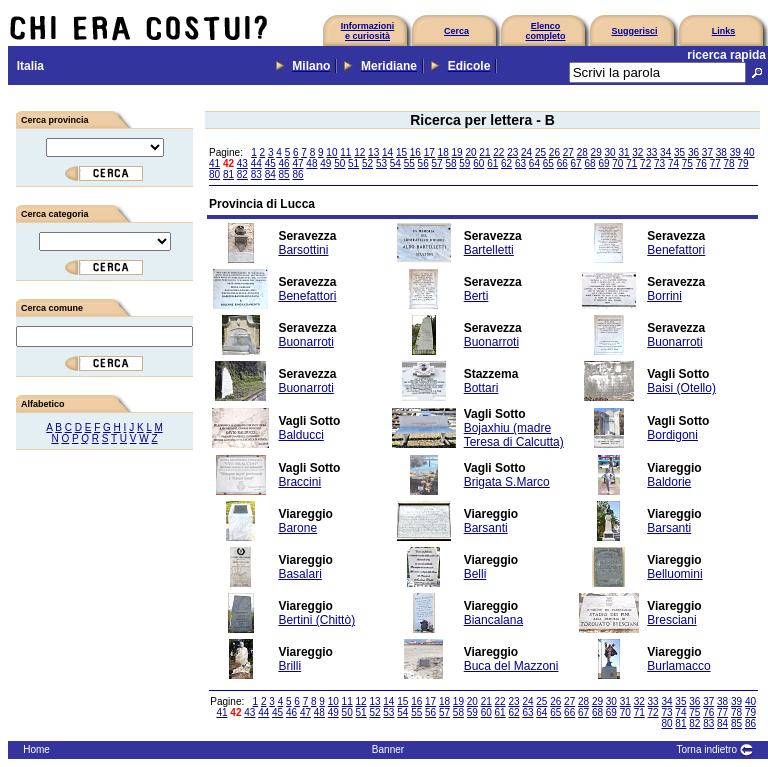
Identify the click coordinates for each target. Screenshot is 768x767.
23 (512, 152)
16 (415, 152)
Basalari (299, 574)
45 (270, 163)
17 (429, 152)
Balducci (300, 435)
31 (623, 152)
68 (589, 163)
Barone (297, 528)
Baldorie (669, 482)
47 (297, 163)
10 (331, 152)
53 (381, 163)
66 (562, 163)
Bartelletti (489, 250)
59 (464, 163)
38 (721, 152)
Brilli (289, 666)
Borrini (664, 296)
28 (582, 152)
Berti (476, 296)
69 (603, 163)
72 (645, 163)
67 (576, 163)
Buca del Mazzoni (511, 666)
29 (596, 152)
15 (401, 152)
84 (270, 174)
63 (520, 163)
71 (631, 163)
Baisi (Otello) (681, 388)
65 (548, 163)
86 (297, 174)
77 (715, 163)
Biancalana (493, 620)
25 (540, 152)
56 (423, 163)
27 (568, 152)
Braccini (299, 482)
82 (242, 174)
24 (526, 152)
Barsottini (303, 250)
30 (609, 152)
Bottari (481, 388)
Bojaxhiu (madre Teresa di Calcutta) (514, 435)
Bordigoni (672, 435)
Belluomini (674, 574)
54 (395, 163)
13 (373, 152)
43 (242, 163)
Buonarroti (305, 342)
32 (637, 152)
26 (554, 152)
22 (498, 152)
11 (345, 152)
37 (707, 152)
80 (214, 174)
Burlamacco (678, 666)
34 (665, 152)
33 (651, 152)
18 (443, 152)
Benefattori (676, 250)
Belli (475, 574)
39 (735, 152)
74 (673, 163)
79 (742, 163)
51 (353, 163)
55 (409, 163)
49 (325, 163)
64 (534, 163)
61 (492, 163)
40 (749, 152)
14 (387, 152)
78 (729, 163)
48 (311, 163)
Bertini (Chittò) (316, 620)
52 (367, 163)
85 (284, 174)
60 (478, 163)
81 (228, 174)
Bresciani (671, 620)
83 (256, 174)
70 (617, 163)
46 (284, 163)
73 (659, 163)
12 (359, 152)
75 (687, 163)
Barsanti (486, 528)
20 (470, 152)
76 (701, 163)
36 (693, 152)
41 (214, 163)
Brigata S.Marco (507, 482)
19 (457, 152)
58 (450, 163)
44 (256, 163)
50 (339, 163)
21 (484, 152)
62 (506, 163)
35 (679, 152)
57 (437, 163)
